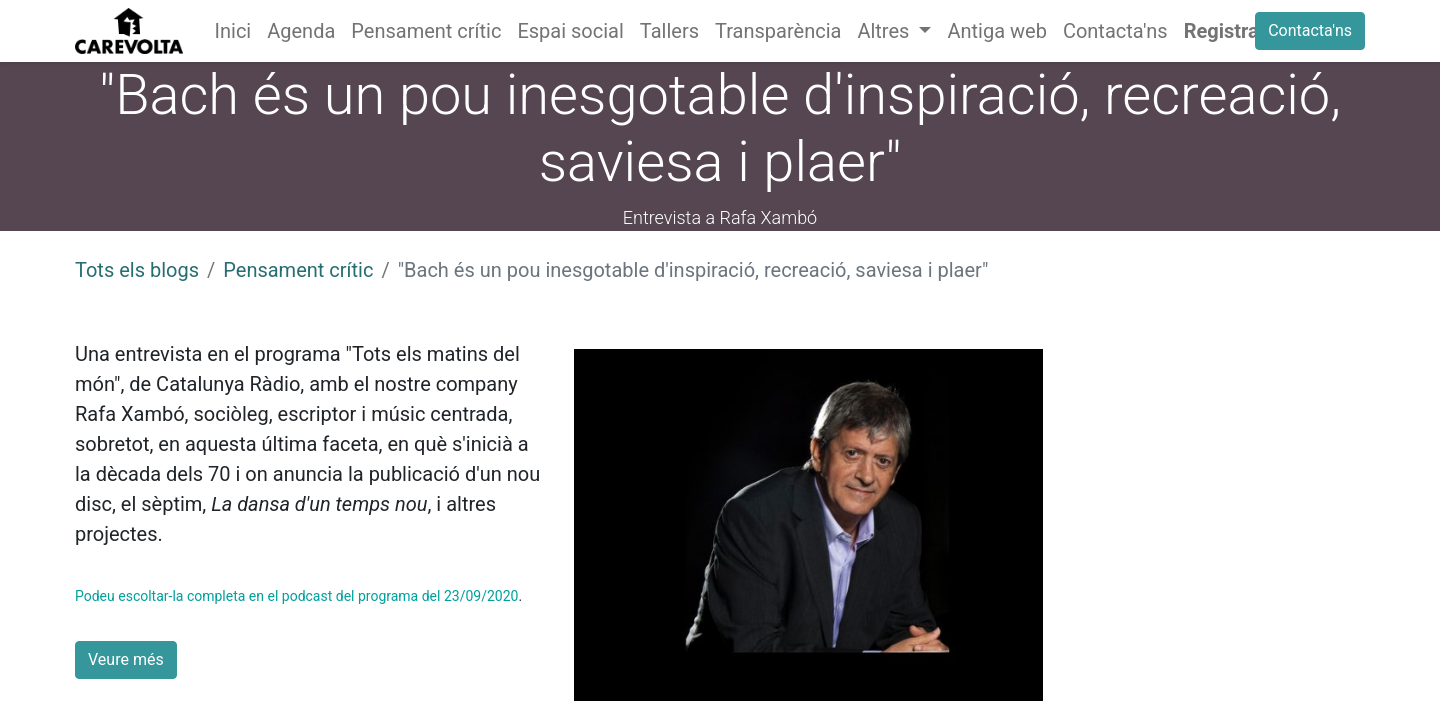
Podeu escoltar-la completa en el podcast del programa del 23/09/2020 (296, 596)
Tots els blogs (137, 270)
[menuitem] (233, 31)
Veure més (126, 659)
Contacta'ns (1310, 30)
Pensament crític (298, 270)
